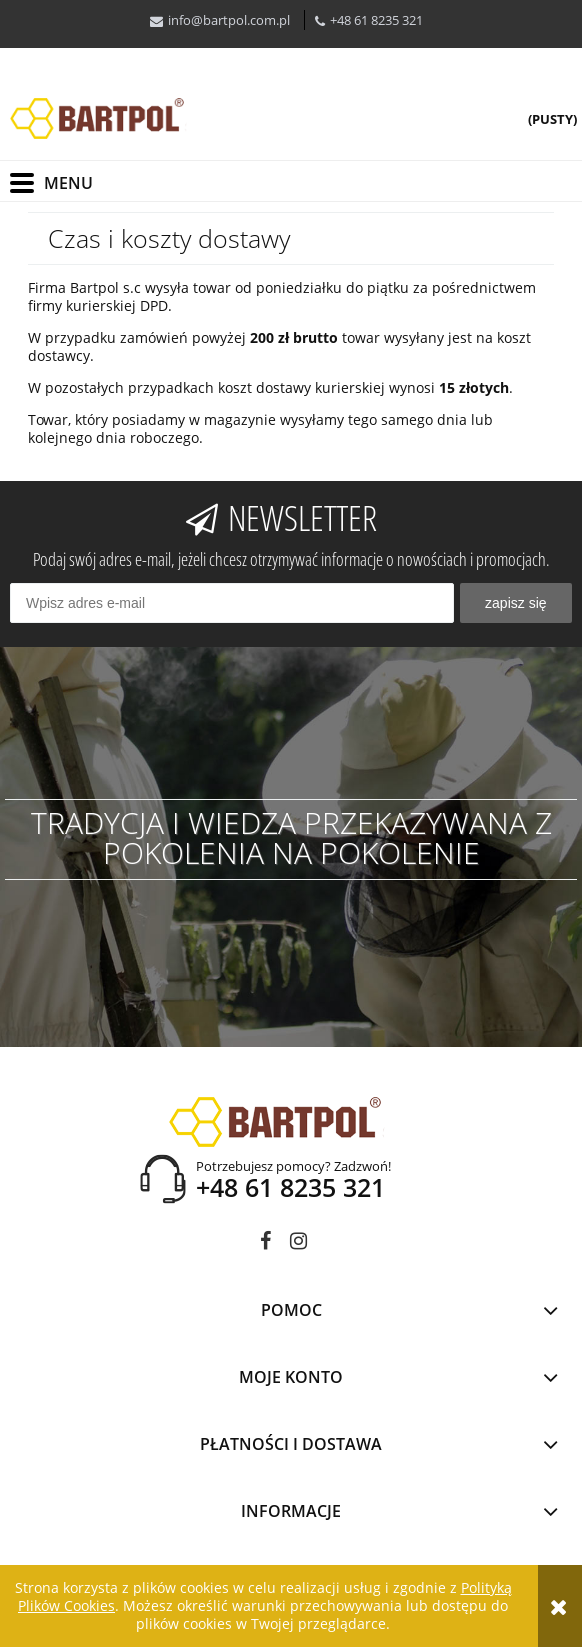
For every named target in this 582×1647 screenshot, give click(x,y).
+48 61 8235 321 (376, 20)
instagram (298, 1244)
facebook (265, 1244)
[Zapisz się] (516, 603)
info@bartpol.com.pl (229, 20)
